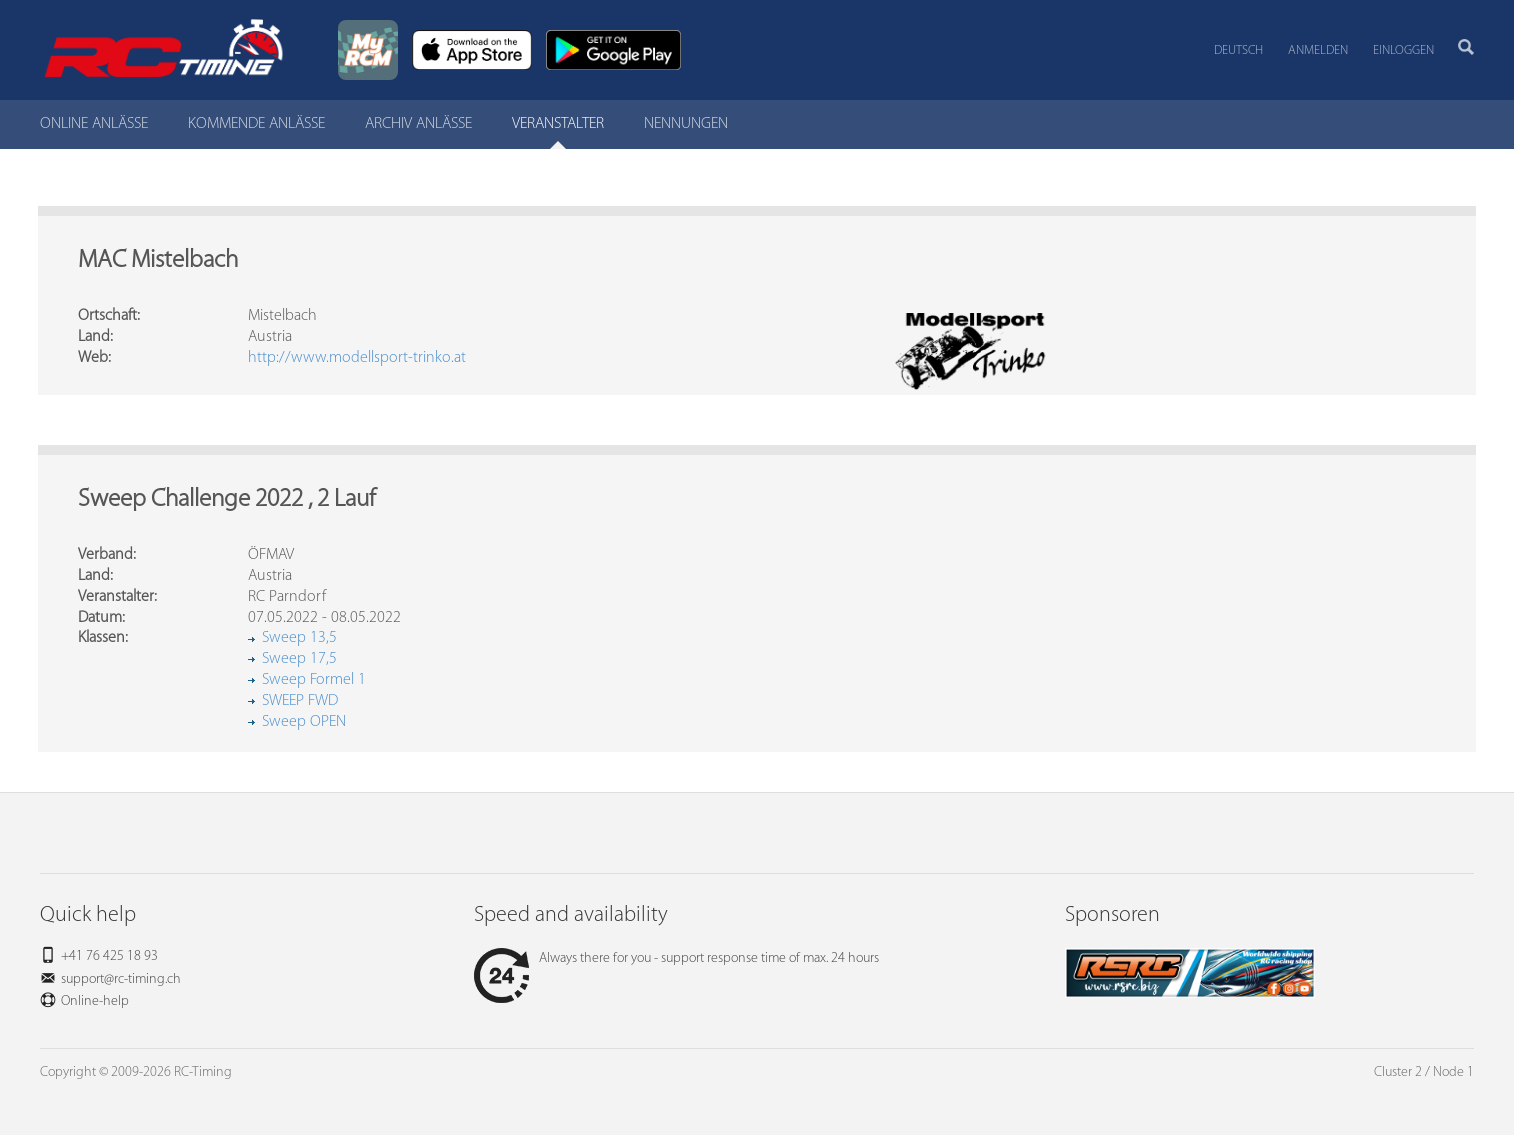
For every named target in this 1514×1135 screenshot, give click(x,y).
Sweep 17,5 (299, 659)
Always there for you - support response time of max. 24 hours (676, 958)
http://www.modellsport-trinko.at (357, 358)
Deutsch (1238, 50)
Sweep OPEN (304, 722)
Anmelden (1318, 50)
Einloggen (1403, 50)
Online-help (95, 1001)
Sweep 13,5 (299, 638)
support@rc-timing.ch (121, 979)
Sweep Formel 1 (314, 680)
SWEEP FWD (300, 701)
